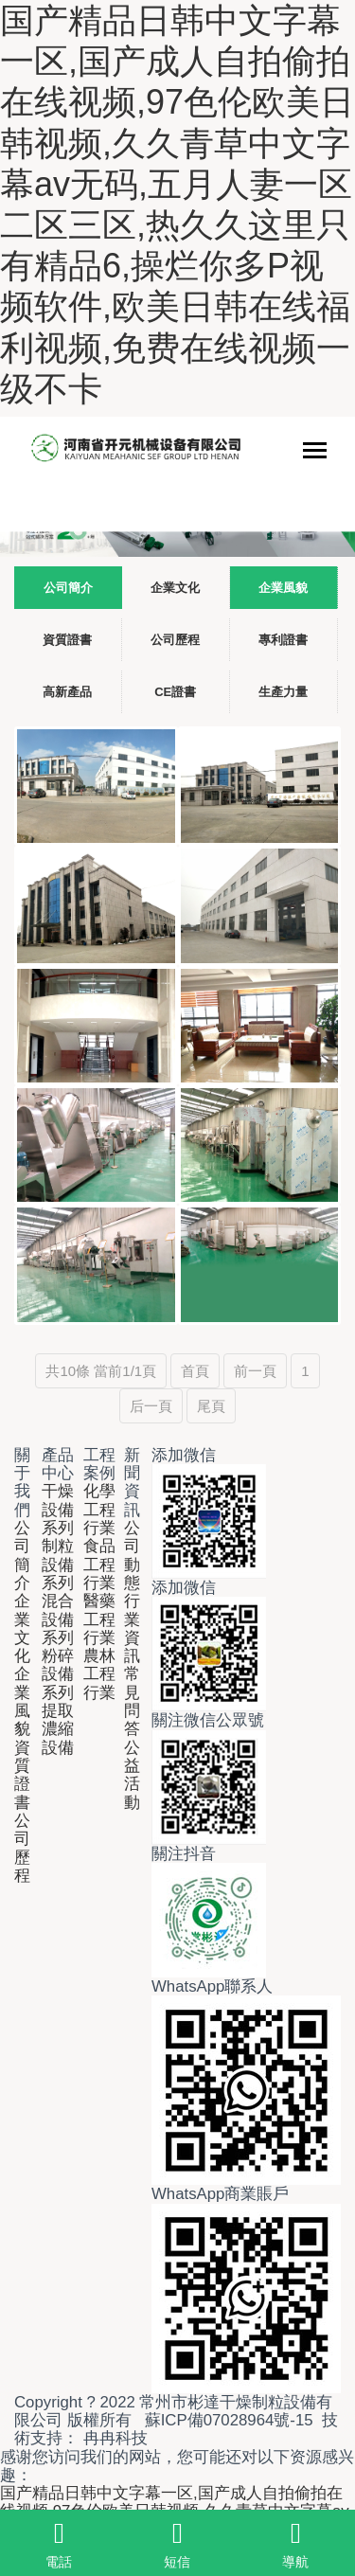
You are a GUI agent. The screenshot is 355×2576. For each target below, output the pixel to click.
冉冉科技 (115, 2438)
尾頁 (211, 1406)
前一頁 (255, 1371)
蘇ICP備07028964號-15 (229, 2420)
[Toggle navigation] (315, 452)
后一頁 (151, 1406)
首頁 (195, 1371)
